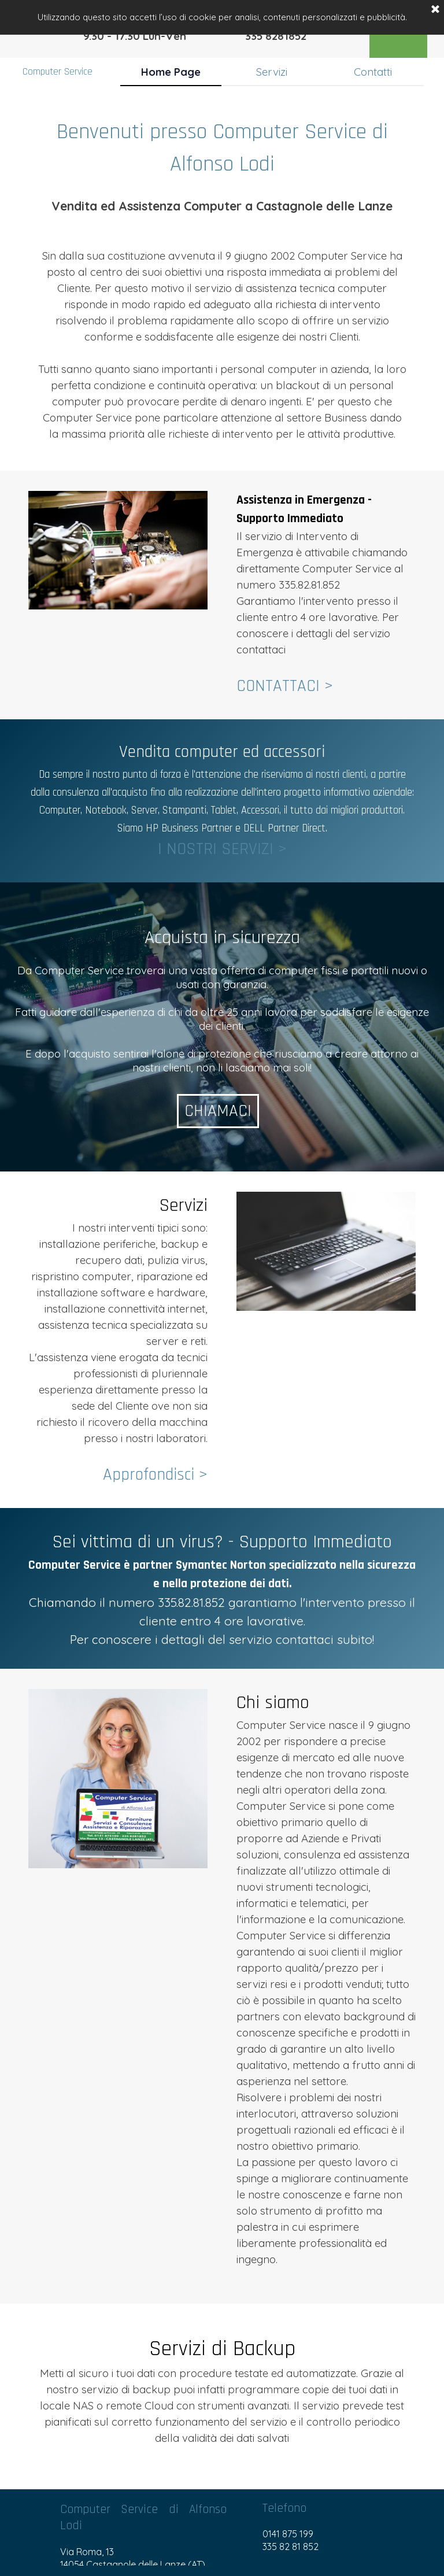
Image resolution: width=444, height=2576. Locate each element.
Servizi (271, 72)
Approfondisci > (155, 1474)
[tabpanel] (222, 279)
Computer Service (57, 71)
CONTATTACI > (284, 686)
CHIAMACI (222, 1111)
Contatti (373, 72)
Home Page (171, 72)
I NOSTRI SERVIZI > (222, 849)
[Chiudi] (435, 10)
